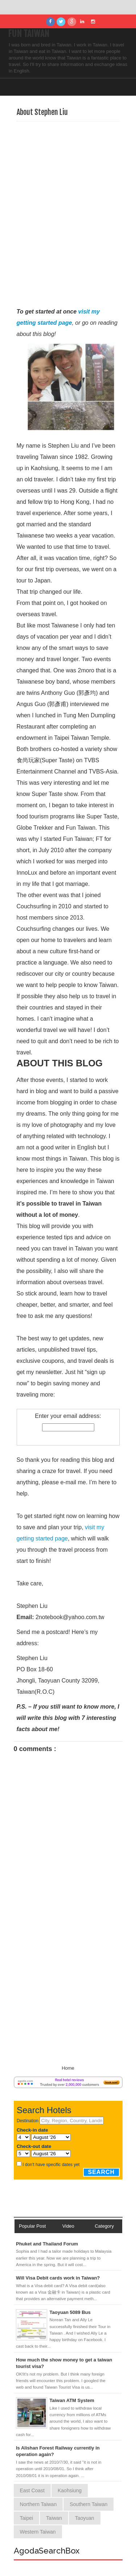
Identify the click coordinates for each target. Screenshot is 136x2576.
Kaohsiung (70, 2490)
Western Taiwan (38, 2532)
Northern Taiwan (38, 2504)
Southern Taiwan (88, 2504)
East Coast (32, 2490)
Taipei (26, 2518)
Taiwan (54, 2518)
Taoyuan (84, 2518)
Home (68, 2068)
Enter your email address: (68, 1416)
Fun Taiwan (28, 33)
